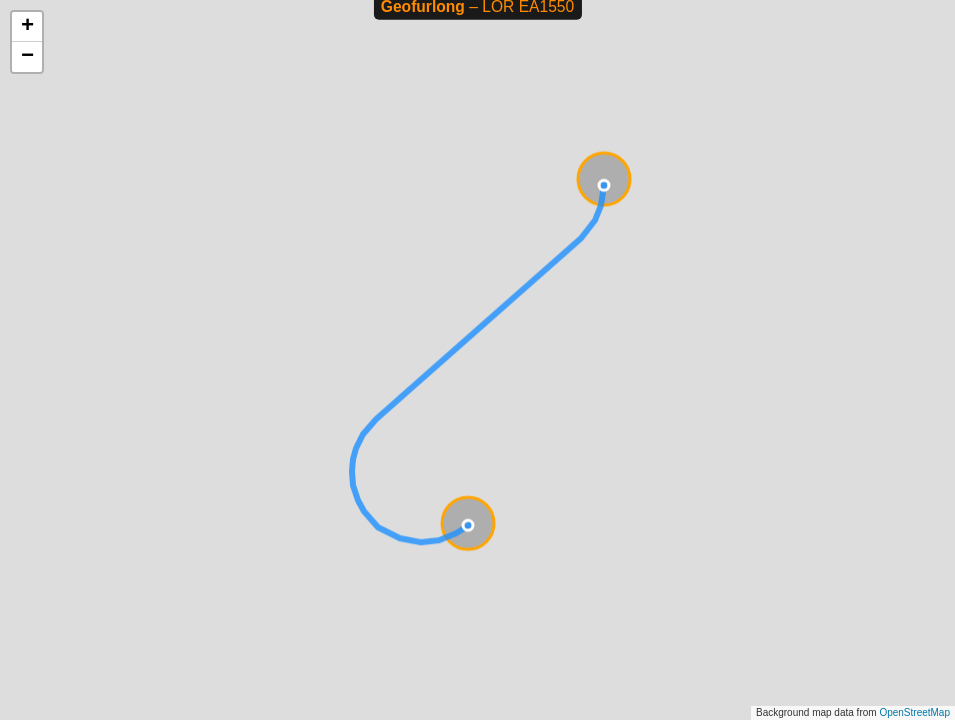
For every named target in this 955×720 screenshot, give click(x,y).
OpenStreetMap (914, 712)
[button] (27, 27)
